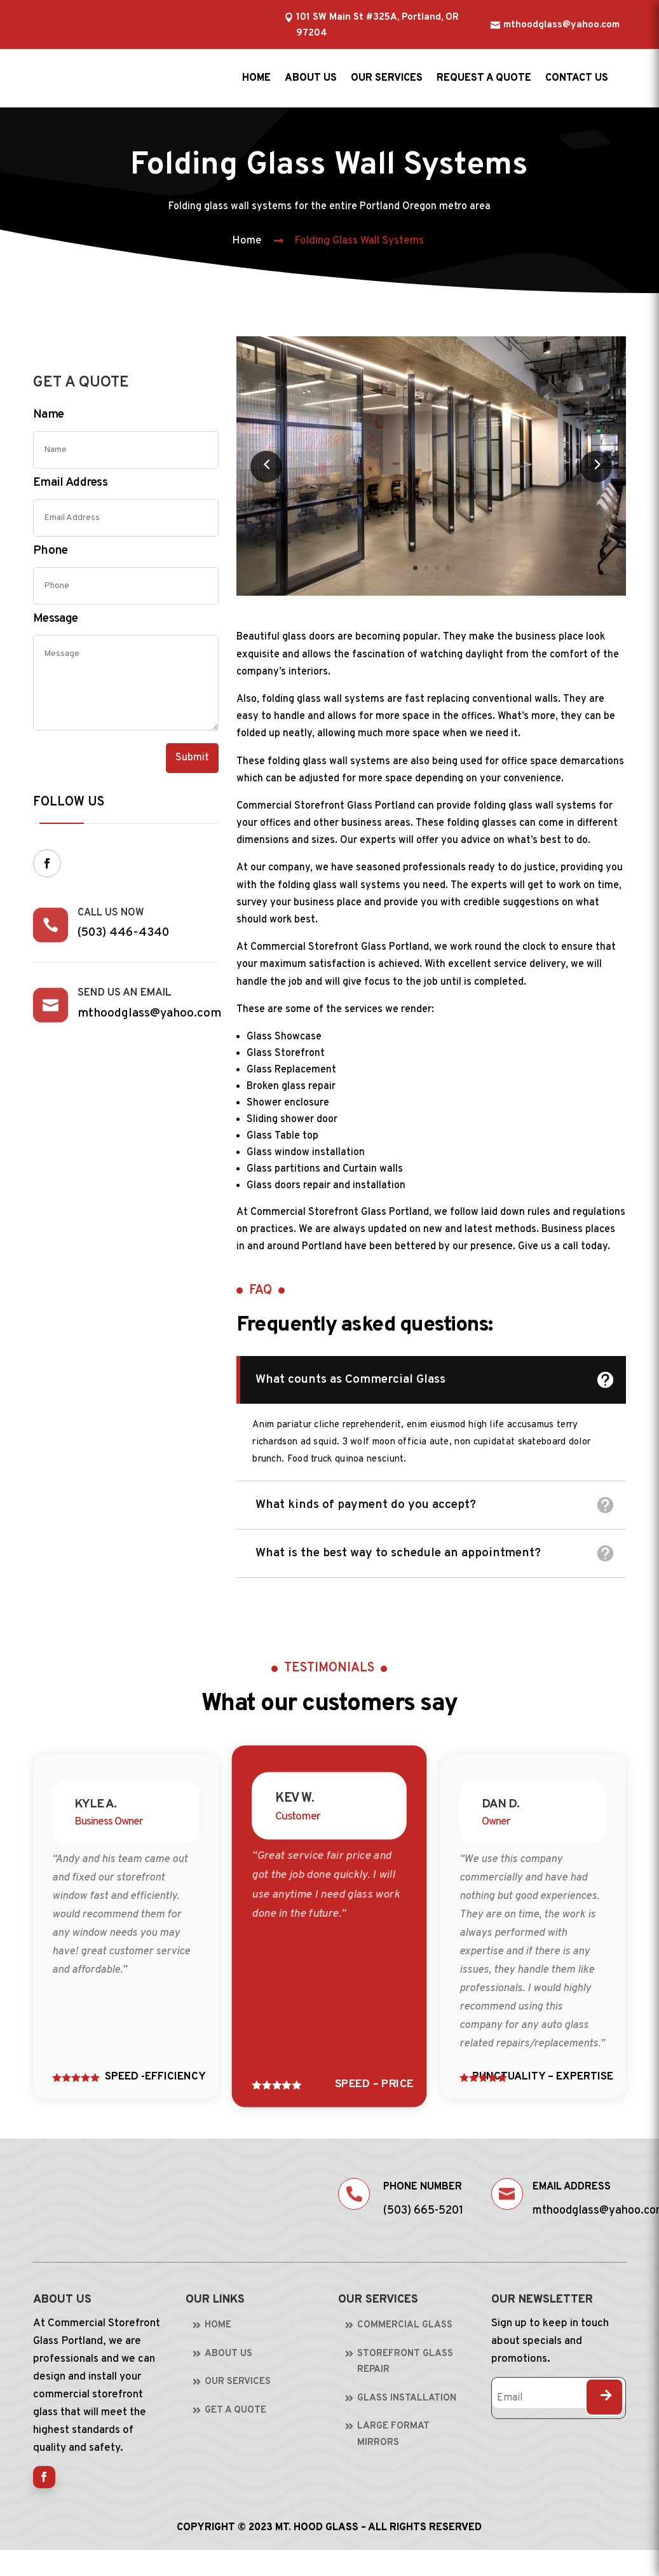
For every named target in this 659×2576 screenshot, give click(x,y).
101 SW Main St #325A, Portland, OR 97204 (377, 25)
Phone (50, 550)
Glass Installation (406, 2398)
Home (256, 78)
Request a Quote (484, 78)
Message (55, 618)
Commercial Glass (404, 2325)
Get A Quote (235, 2410)
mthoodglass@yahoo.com (561, 25)
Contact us (576, 78)
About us (311, 78)
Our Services (387, 78)
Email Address (70, 482)
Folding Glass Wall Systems (359, 241)
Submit (192, 757)
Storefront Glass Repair (405, 2362)
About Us (228, 2354)
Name (48, 414)
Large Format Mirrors (393, 2434)
